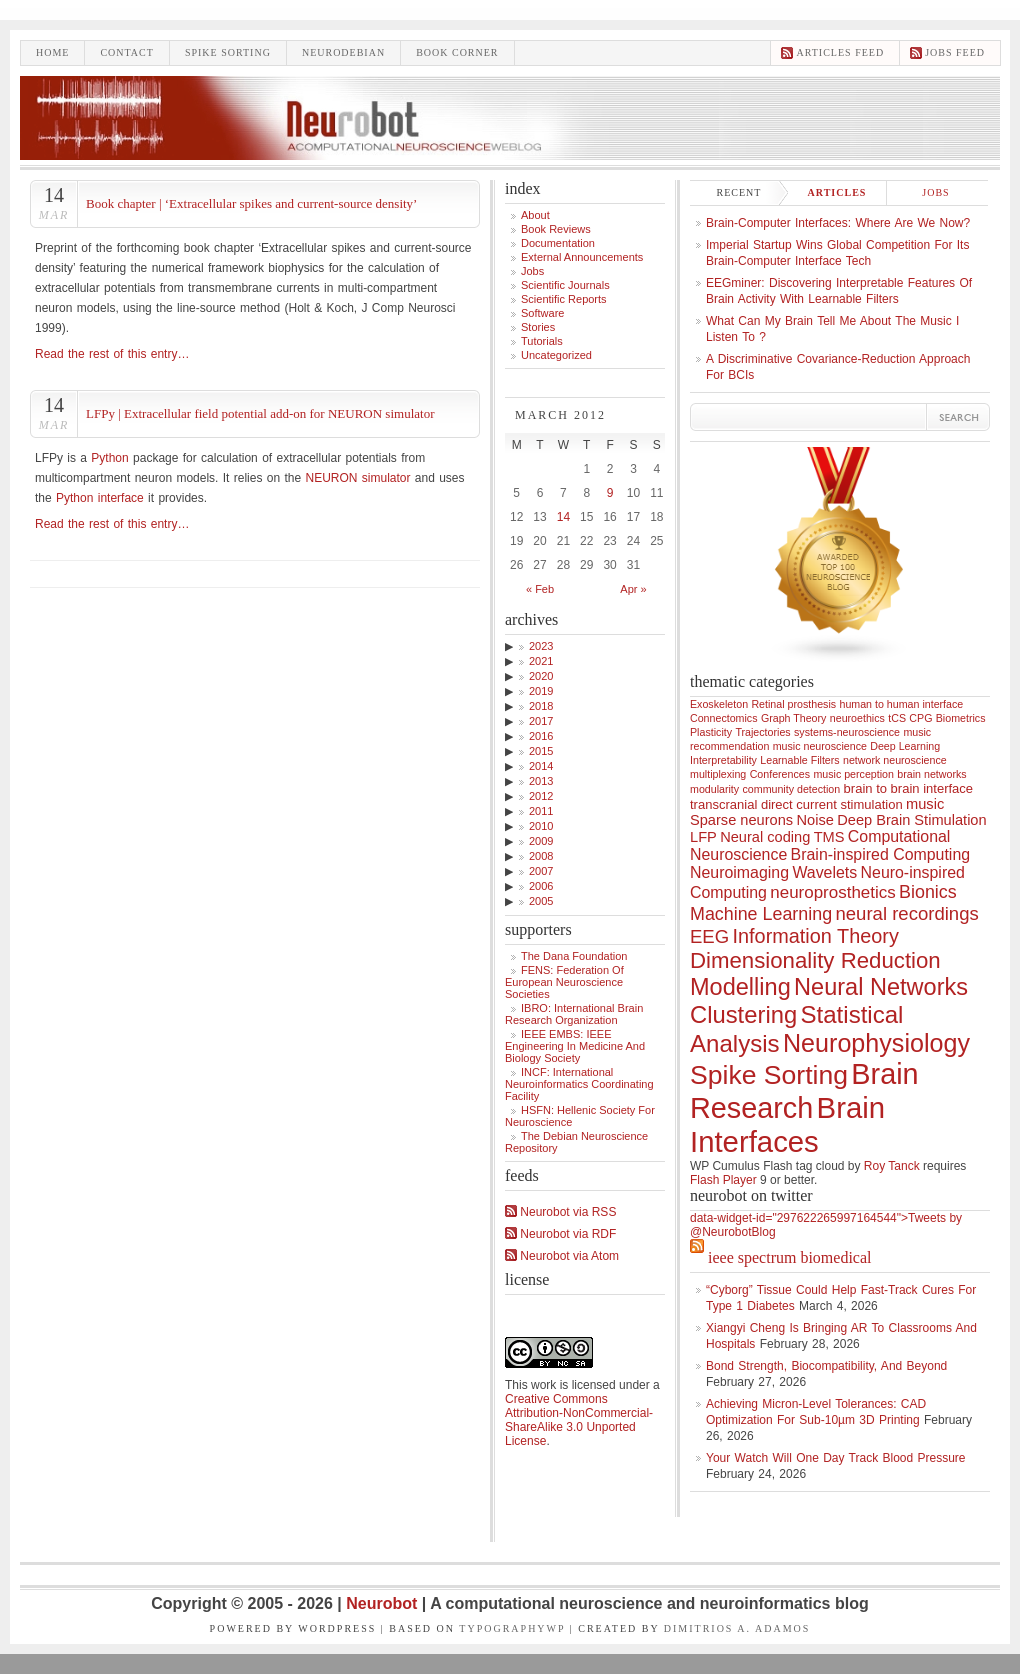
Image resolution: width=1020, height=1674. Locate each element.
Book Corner (457, 52)
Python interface (100, 498)
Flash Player (723, 1180)
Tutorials (542, 341)
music (925, 804)
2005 (541, 901)
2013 (541, 781)
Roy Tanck (892, 1166)
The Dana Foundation (574, 956)
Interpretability (723, 760)
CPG (920, 718)
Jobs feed (955, 52)
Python (109, 458)
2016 (541, 736)
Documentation (558, 243)
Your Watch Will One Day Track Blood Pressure (836, 1458)
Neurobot (384, 1603)
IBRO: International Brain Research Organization (574, 1014)
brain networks (931, 774)
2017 (541, 721)
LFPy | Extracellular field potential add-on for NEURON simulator (260, 413)
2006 (541, 886)
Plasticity (711, 732)
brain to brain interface (909, 788)
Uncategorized (556, 355)
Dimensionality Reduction (815, 960)
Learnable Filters (799, 760)
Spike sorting (228, 52)
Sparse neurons (741, 820)
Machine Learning (761, 914)
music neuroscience (820, 746)
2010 (541, 826)
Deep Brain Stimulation (911, 820)
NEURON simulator (357, 478)
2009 (541, 841)
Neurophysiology (876, 1043)
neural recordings (906, 913)
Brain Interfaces (787, 1124)
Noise (815, 820)
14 (563, 517)
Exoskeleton (719, 704)
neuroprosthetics (832, 892)
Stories (538, 327)
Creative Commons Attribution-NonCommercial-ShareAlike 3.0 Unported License (579, 1420)
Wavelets (824, 872)
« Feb (540, 589)
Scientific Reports (564, 299)
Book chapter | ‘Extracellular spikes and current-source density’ (251, 203)
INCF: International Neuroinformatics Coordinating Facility (579, 1084)
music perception (853, 774)
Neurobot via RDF (560, 1234)
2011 (541, 811)
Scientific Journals (565, 285)
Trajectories (762, 732)
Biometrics (961, 718)
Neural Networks (881, 987)
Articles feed (840, 52)
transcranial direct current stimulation (796, 804)
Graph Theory (794, 718)
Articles (837, 192)
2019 (541, 691)
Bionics (928, 892)
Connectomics (724, 718)
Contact (126, 52)
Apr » (633, 589)
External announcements (582, 257)
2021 (541, 661)
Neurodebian (343, 52)
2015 (541, 751)
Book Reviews (556, 229)
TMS (829, 837)
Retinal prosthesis (793, 704)
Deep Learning (905, 746)
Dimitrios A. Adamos (737, 1628)
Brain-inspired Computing (880, 854)
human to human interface (901, 704)
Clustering (743, 1014)
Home (52, 52)
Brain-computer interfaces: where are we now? (838, 223)
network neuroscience (895, 760)
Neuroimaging (739, 872)
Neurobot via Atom (562, 1256)
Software (542, 313)
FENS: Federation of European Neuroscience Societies (564, 982)
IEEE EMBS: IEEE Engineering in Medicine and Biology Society (575, 1046)
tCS (897, 718)
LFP (703, 837)
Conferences (780, 774)
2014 (541, 766)
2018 (541, 706)
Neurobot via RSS (560, 1212)
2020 (541, 676)
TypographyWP (512, 1628)
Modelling (740, 987)
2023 (541, 646)
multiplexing (718, 774)
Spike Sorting (769, 1075)
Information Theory (816, 936)
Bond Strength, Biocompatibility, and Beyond (826, 1366)
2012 (541, 796)
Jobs (532, 271)
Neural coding (765, 837)
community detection (792, 789)
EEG (709, 936)
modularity (714, 789)
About (535, 215)
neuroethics (857, 718)
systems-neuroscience (847, 732)
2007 (541, 871)
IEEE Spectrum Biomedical (789, 1257)
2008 (541, 856)
